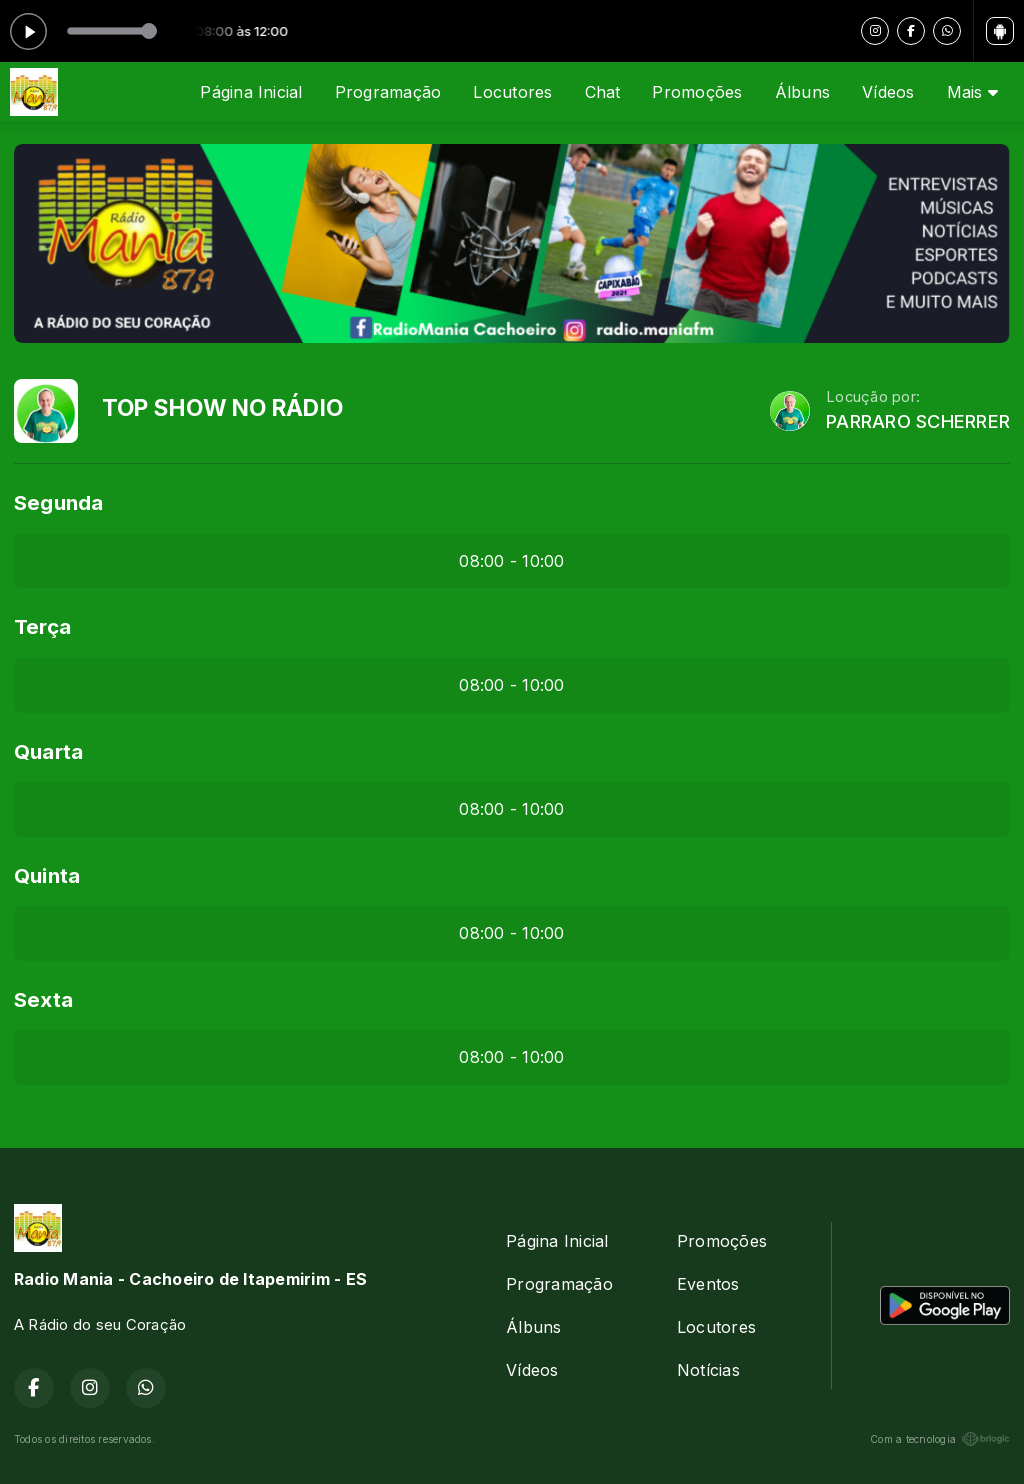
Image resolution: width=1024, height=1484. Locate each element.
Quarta (48, 751)
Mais (972, 92)
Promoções (697, 92)
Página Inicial (251, 92)
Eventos (708, 1284)
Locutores (512, 92)
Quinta (47, 875)
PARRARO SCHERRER (918, 421)
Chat (603, 92)
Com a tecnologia (940, 1439)
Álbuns (802, 92)
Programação (388, 92)
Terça (42, 626)
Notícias (708, 1370)
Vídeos (888, 92)
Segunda (59, 502)
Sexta (43, 999)
